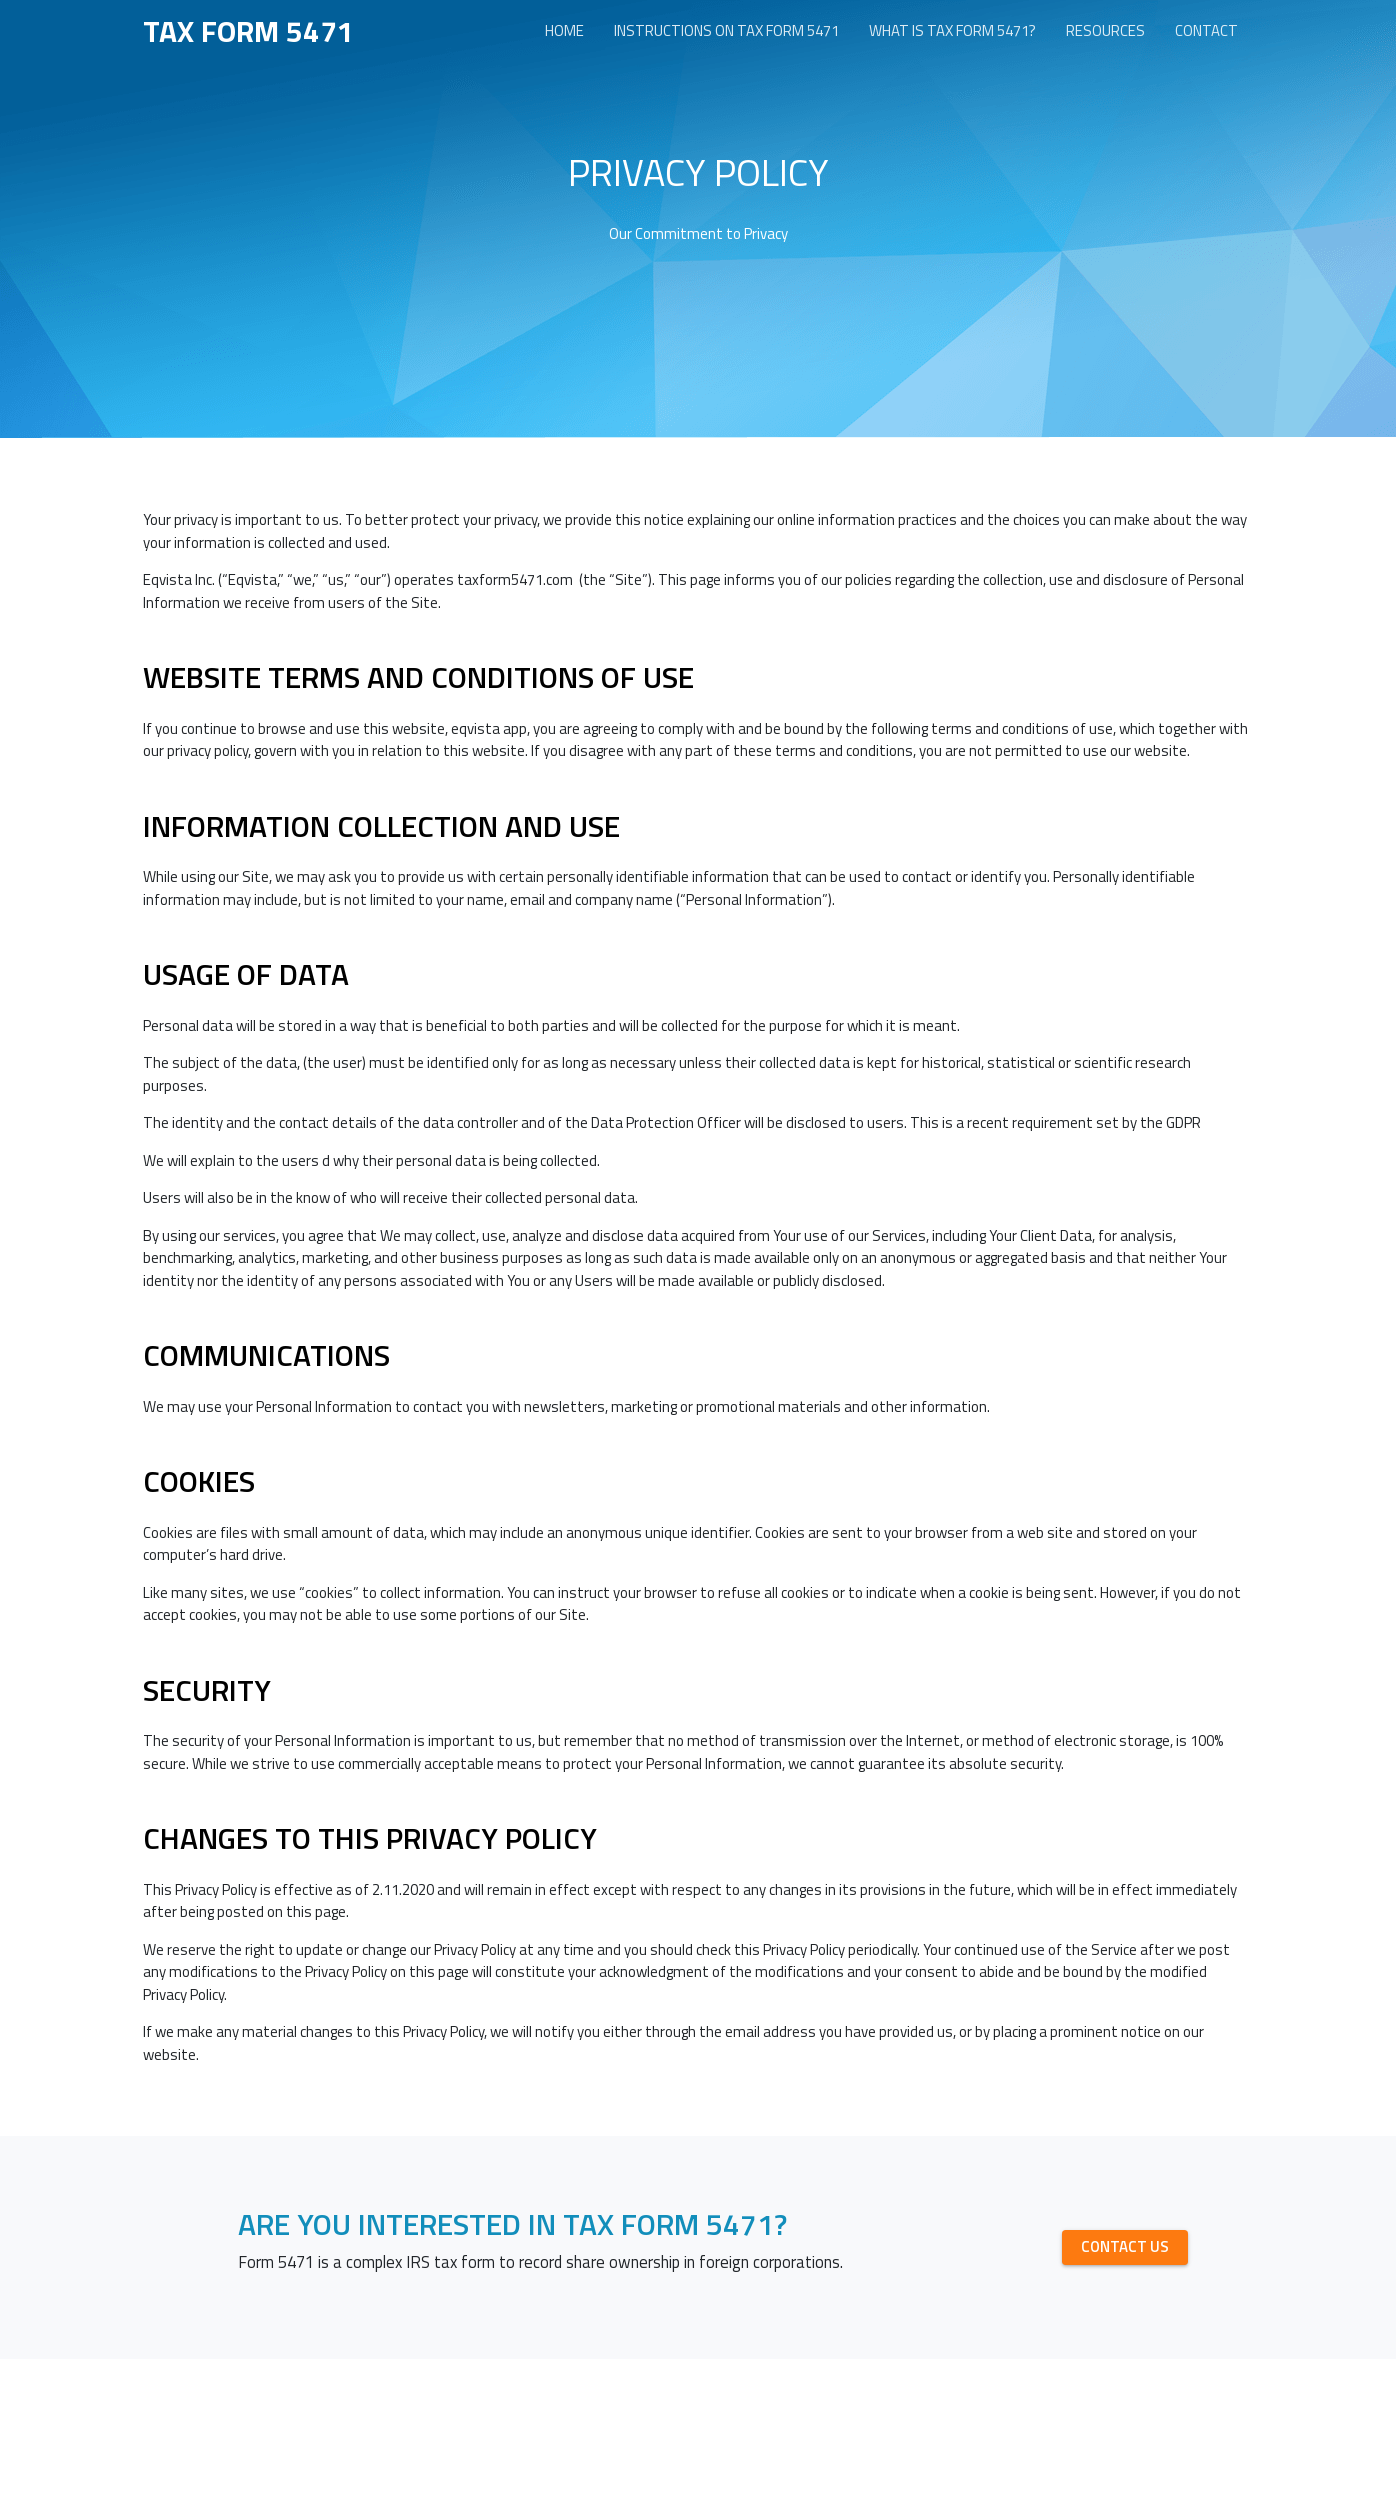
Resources (1105, 30)
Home (564, 30)
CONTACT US (1125, 2246)
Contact (1206, 30)
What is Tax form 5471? (952, 30)
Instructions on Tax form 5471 (726, 30)
